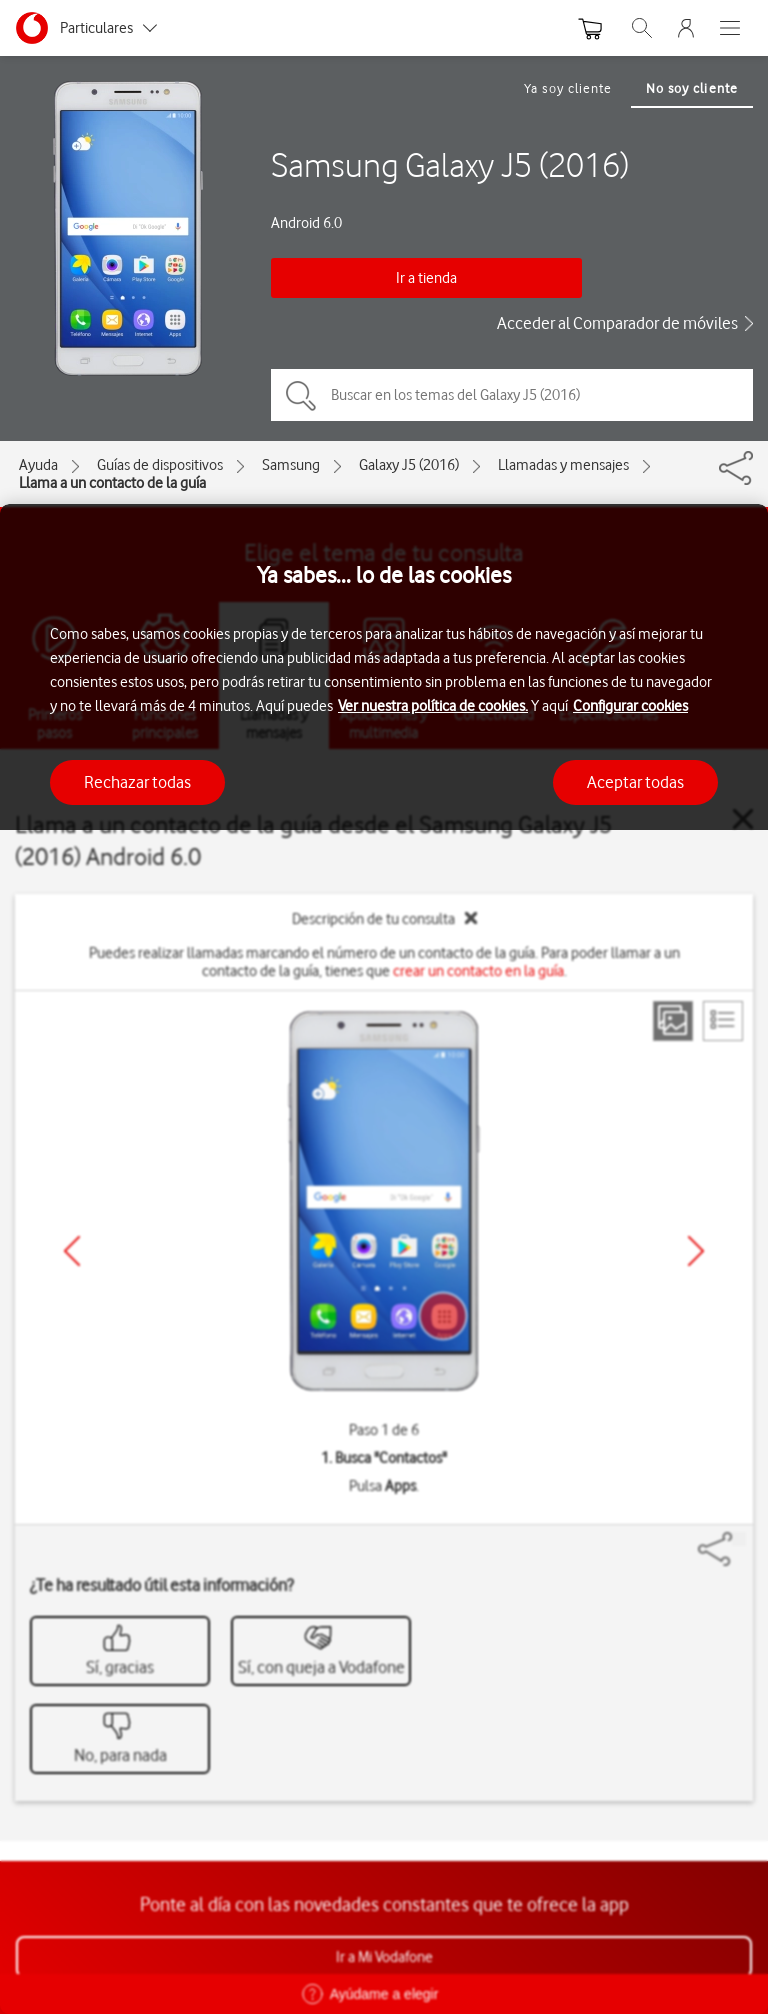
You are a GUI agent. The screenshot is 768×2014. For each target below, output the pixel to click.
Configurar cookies (630, 706)
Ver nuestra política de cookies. (433, 706)
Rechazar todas (137, 782)
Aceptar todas (635, 782)
